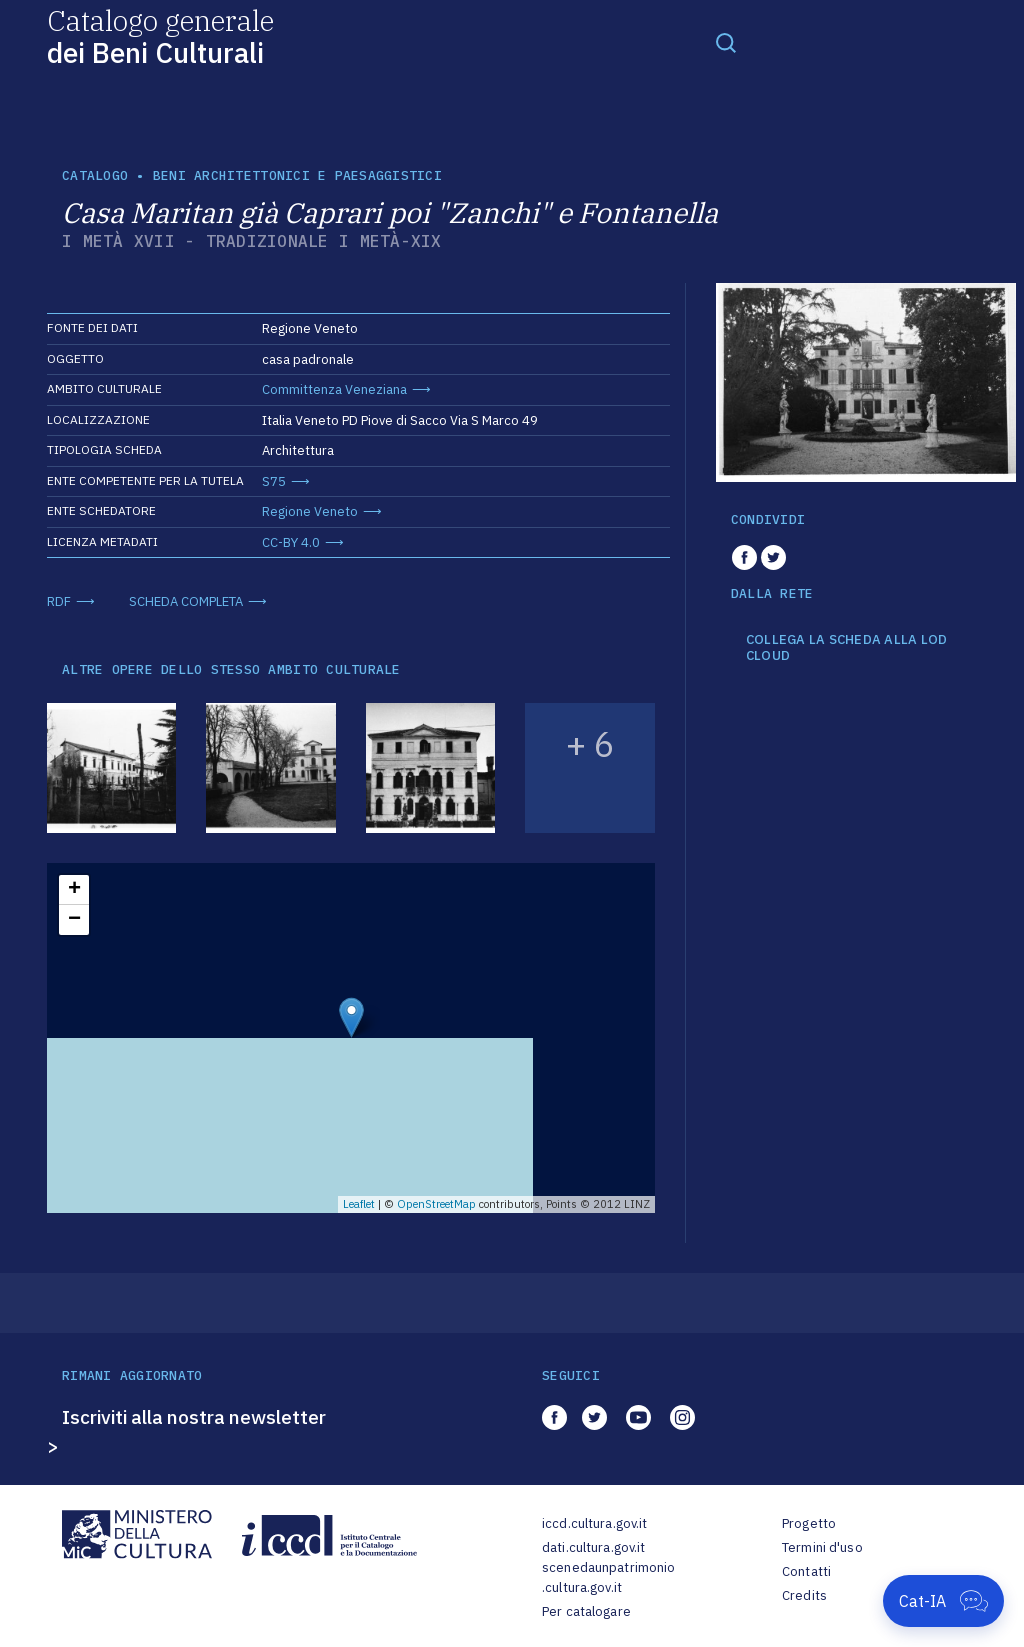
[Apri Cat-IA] (943, 1601)
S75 (274, 481)
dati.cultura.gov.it (593, 1547)
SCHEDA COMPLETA (186, 601)
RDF (59, 601)
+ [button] (74, 890)
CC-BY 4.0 (291, 542)
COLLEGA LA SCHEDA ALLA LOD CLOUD (847, 647)
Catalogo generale (160, 35)
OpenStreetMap (436, 1204)
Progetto (809, 1523)
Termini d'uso (822, 1547)
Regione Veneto (310, 511)
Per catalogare (586, 1611)
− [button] (74, 920)
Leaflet (359, 1204)
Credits (804, 1595)
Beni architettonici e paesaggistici (297, 175)
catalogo (95, 175)
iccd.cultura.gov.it (594, 1523)
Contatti (806, 1571)
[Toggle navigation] (726, 42)
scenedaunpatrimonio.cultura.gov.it (608, 1577)
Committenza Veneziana (334, 389)
